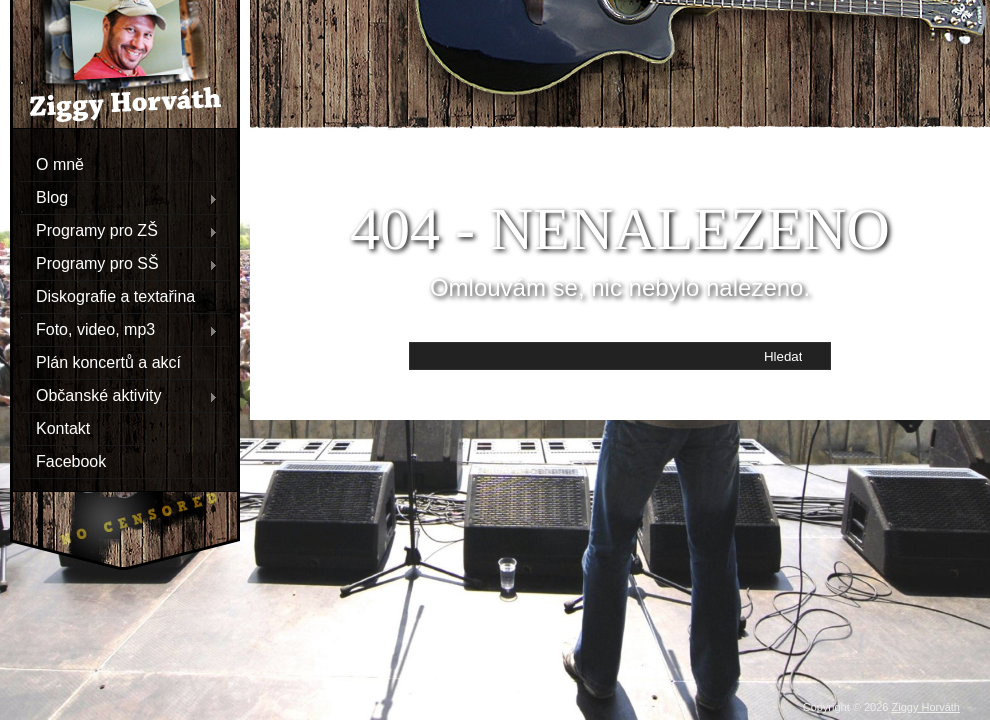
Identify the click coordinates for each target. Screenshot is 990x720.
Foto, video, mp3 (119, 329)
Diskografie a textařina (115, 295)
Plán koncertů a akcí (108, 361)
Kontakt (63, 427)
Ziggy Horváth (926, 707)
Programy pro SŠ (119, 263)
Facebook (71, 460)
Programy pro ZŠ (119, 230)
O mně (60, 163)
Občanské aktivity (119, 395)
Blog (119, 197)
